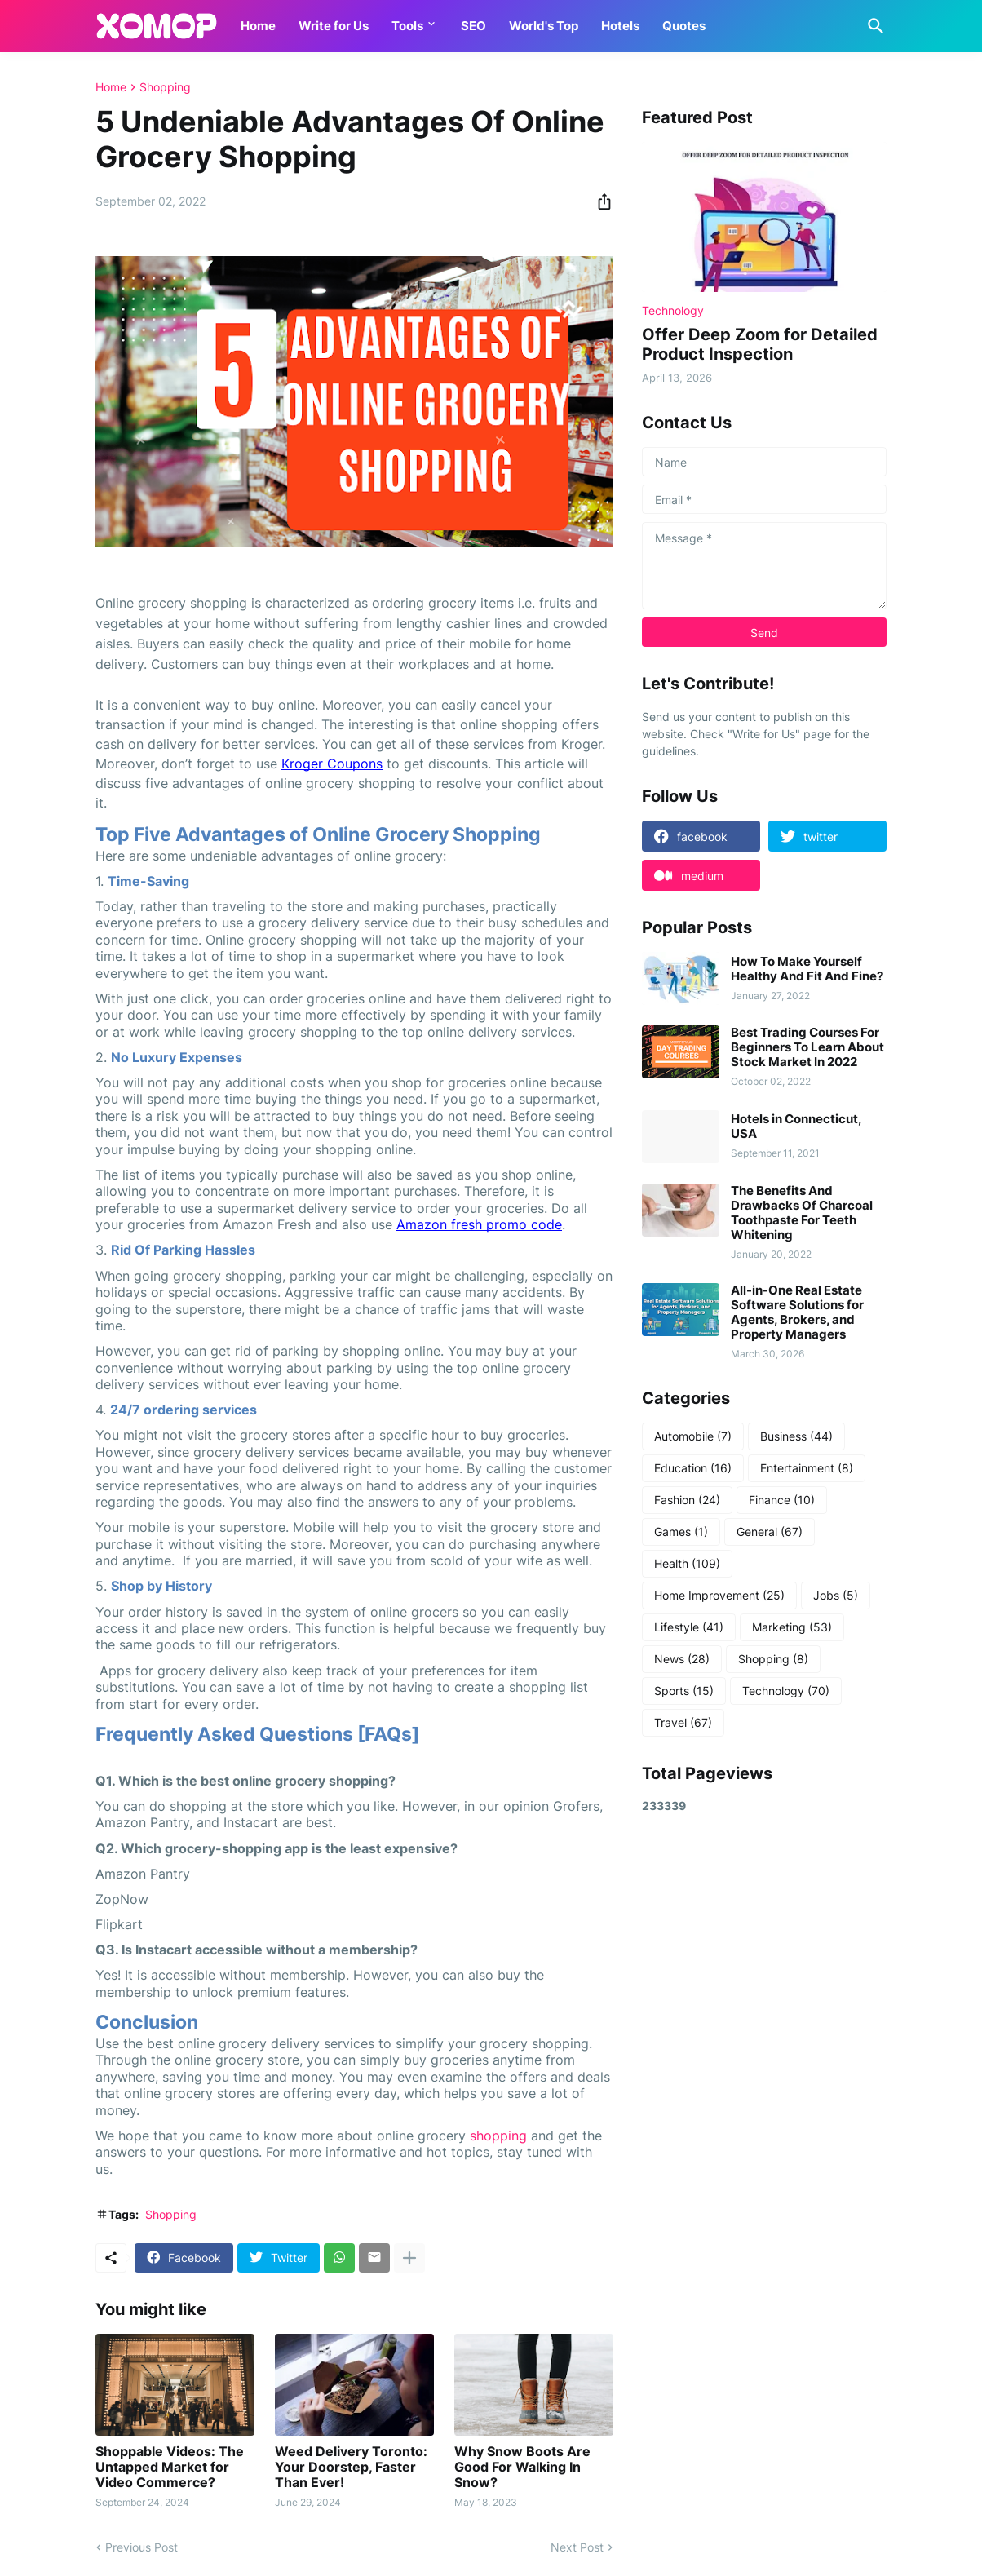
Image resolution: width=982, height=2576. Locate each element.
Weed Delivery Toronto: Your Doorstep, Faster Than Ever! (351, 2467)
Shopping (165, 87)
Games (681, 1532)
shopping (498, 2135)
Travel (683, 1723)
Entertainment (806, 1468)
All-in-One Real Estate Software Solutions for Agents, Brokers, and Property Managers (797, 1312)
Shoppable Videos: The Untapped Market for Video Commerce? (169, 2467)
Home (258, 25)
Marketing (792, 1627)
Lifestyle (688, 1627)
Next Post (577, 2547)
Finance (782, 1500)
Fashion (687, 1500)
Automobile (693, 1436)
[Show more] (409, 2258)
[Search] (873, 26)
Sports (684, 1691)
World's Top (543, 25)
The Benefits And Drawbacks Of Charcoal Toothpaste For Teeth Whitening (802, 1213)
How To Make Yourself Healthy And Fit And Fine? (807, 969)
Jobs (835, 1595)
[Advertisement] (764, 2087)
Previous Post (141, 2547)
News (682, 1659)
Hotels (620, 25)
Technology (785, 1691)
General (769, 1532)
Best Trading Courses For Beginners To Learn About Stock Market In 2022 (807, 1047)
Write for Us (334, 25)
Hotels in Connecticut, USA (796, 1126)
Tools (407, 25)
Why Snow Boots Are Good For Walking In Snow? (522, 2467)
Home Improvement (719, 1595)
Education (693, 1468)
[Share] (599, 201)
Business (796, 1436)
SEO (473, 25)
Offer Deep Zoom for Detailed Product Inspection (760, 344)
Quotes (684, 25)
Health (687, 1564)
